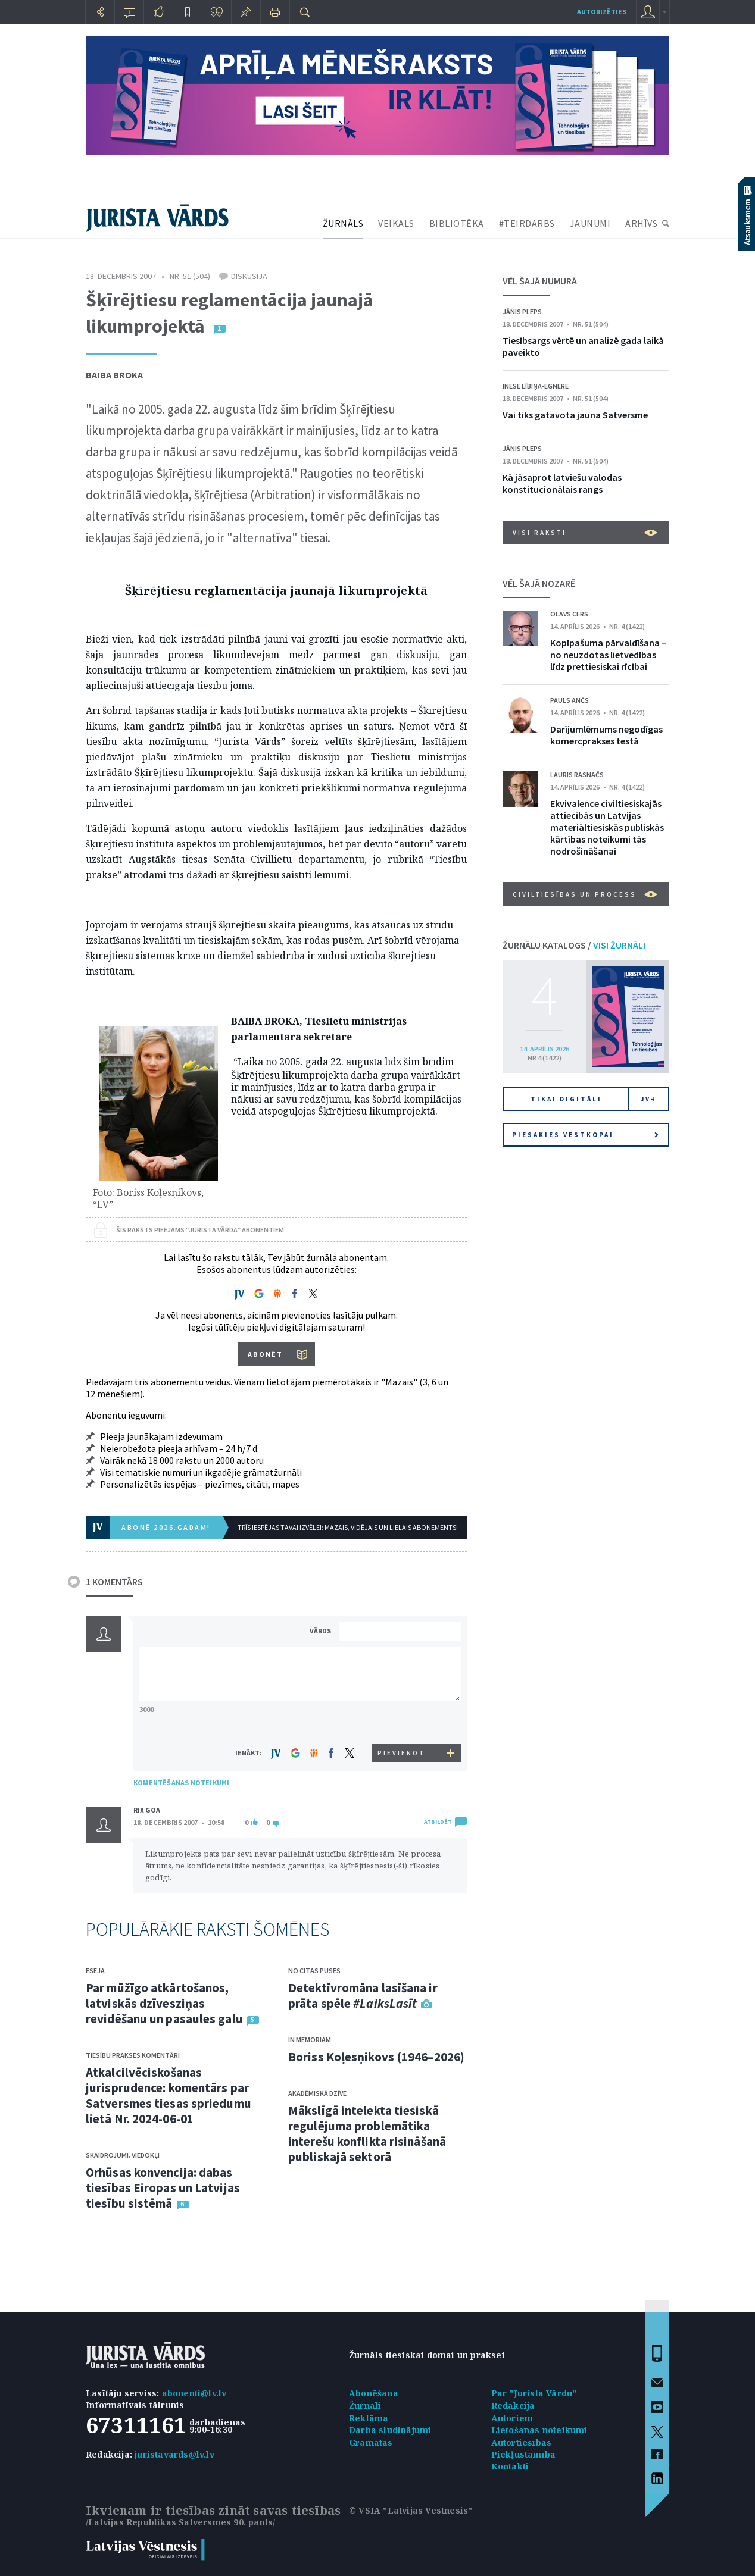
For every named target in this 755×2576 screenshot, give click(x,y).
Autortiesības (521, 2442)
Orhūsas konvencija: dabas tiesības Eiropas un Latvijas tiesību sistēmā (163, 2187)
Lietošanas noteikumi (539, 2430)
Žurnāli (365, 2405)
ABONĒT (265, 1354)
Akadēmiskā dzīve (317, 2093)
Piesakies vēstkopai (585, 1135)
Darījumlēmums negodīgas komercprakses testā (606, 735)
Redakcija (513, 2405)
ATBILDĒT (438, 1822)
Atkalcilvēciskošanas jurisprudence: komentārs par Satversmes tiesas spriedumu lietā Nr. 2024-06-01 (168, 2095)
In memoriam (309, 2039)
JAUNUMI (590, 223)
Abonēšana (373, 2393)
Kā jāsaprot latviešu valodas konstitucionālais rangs (562, 483)
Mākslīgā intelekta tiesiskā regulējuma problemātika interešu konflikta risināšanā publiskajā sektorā (367, 2133)
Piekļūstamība (523, 2454)
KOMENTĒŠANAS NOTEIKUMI (181, 1782)
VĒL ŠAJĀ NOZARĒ (539, 583)
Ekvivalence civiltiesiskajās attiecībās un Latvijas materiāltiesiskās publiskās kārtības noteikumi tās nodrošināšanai (607, 827)
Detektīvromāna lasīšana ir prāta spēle (363, 1995)
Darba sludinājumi (390, 2430)
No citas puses (314, 1970)
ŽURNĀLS (343, 223)
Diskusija (249, 276)
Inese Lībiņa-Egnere (536, 385)
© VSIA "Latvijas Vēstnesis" (410, 2510)
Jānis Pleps (522, 311)
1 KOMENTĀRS (114, 1582)
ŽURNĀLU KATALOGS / (574, 945)
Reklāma (368, 2418)
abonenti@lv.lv (194, 2393)
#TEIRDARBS (527, 223)
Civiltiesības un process (585, 894)
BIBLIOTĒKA (456, 223)
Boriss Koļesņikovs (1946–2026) (376, 2057)
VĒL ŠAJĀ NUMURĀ (540, 281)
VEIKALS (396, 223)
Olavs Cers (569, 613)
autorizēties (601, 11)
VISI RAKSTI (585, 532)
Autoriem (512, 2418)
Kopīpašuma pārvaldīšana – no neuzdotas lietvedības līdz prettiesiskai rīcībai (608, 654)
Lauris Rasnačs (577, 774)
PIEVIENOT (401, 1753)
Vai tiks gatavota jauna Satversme (575, 415)
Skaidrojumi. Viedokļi (123, 2155)
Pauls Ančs (569, 700)
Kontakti (510, 2466)
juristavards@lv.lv (174, 2454)
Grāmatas (371, 2442)
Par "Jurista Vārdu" (534, 2393)
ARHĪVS (641, 223)
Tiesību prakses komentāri (133, 2055)
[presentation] (402, 1722)
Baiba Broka (114, 375)
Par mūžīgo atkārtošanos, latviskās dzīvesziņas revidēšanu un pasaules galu (164, 2003)
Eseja (95, 1970)
